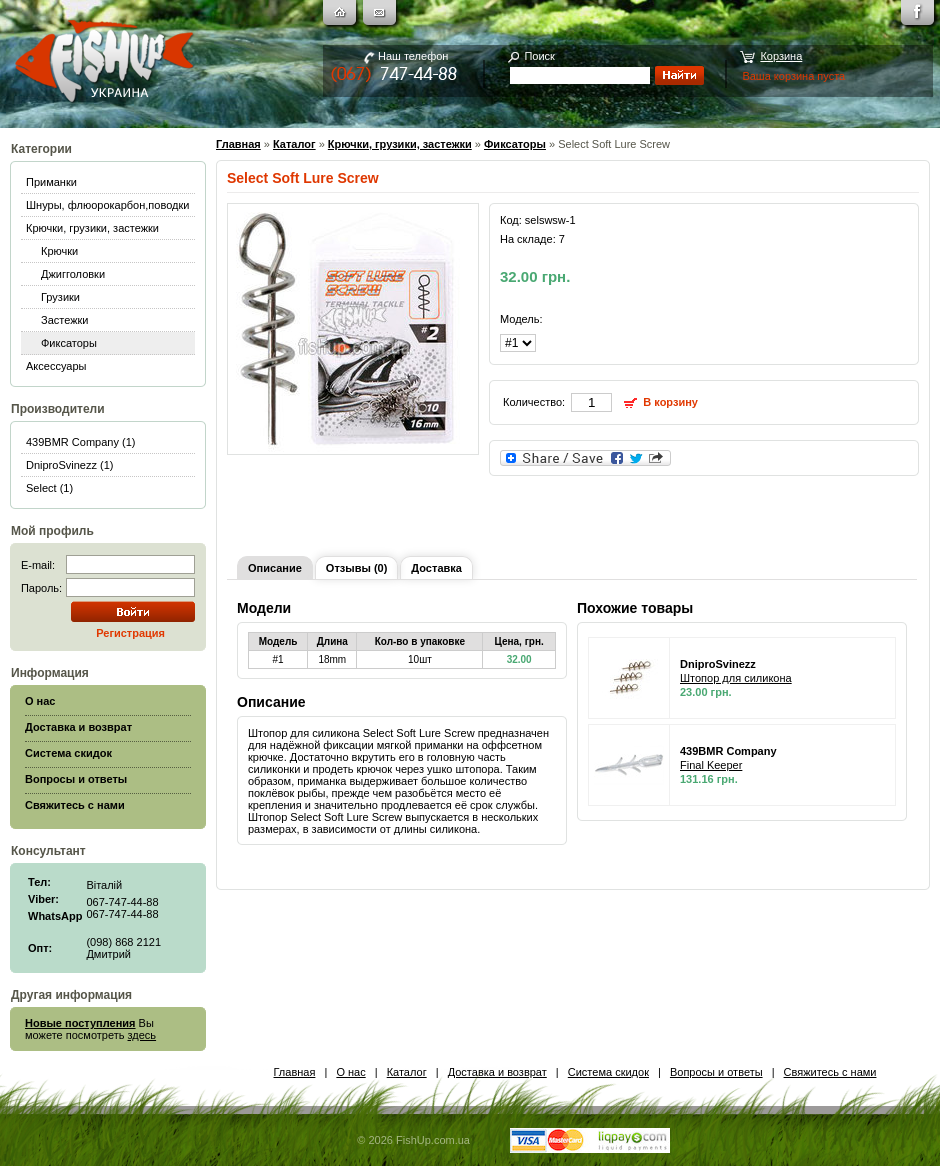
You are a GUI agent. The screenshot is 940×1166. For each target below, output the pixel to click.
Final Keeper (711, 765)
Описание (275, 568)
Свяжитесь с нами (830, 1072)
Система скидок (608, 1072)
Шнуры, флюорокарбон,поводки (107, 205)
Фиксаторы (69, 343)
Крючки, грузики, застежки (92, 228)
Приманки (51, 182)
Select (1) (49, 488)
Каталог (294, 144)
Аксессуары (56, 366)
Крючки (59, 251)
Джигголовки (73, 274)
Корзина (781, 56)
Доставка (436, 568)
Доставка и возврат (497, 1072)
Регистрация (130, 633)
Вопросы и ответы (716, 1072)
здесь (142, 1035)
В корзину (670, 402)
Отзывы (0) (356, 568)
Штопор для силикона (736, 678)
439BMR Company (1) (80, 442)
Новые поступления (80, 1023)
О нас (350, 1072)
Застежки (65, 320)
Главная (238, 144)
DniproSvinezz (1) (69, 465)
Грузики (60, 297)
